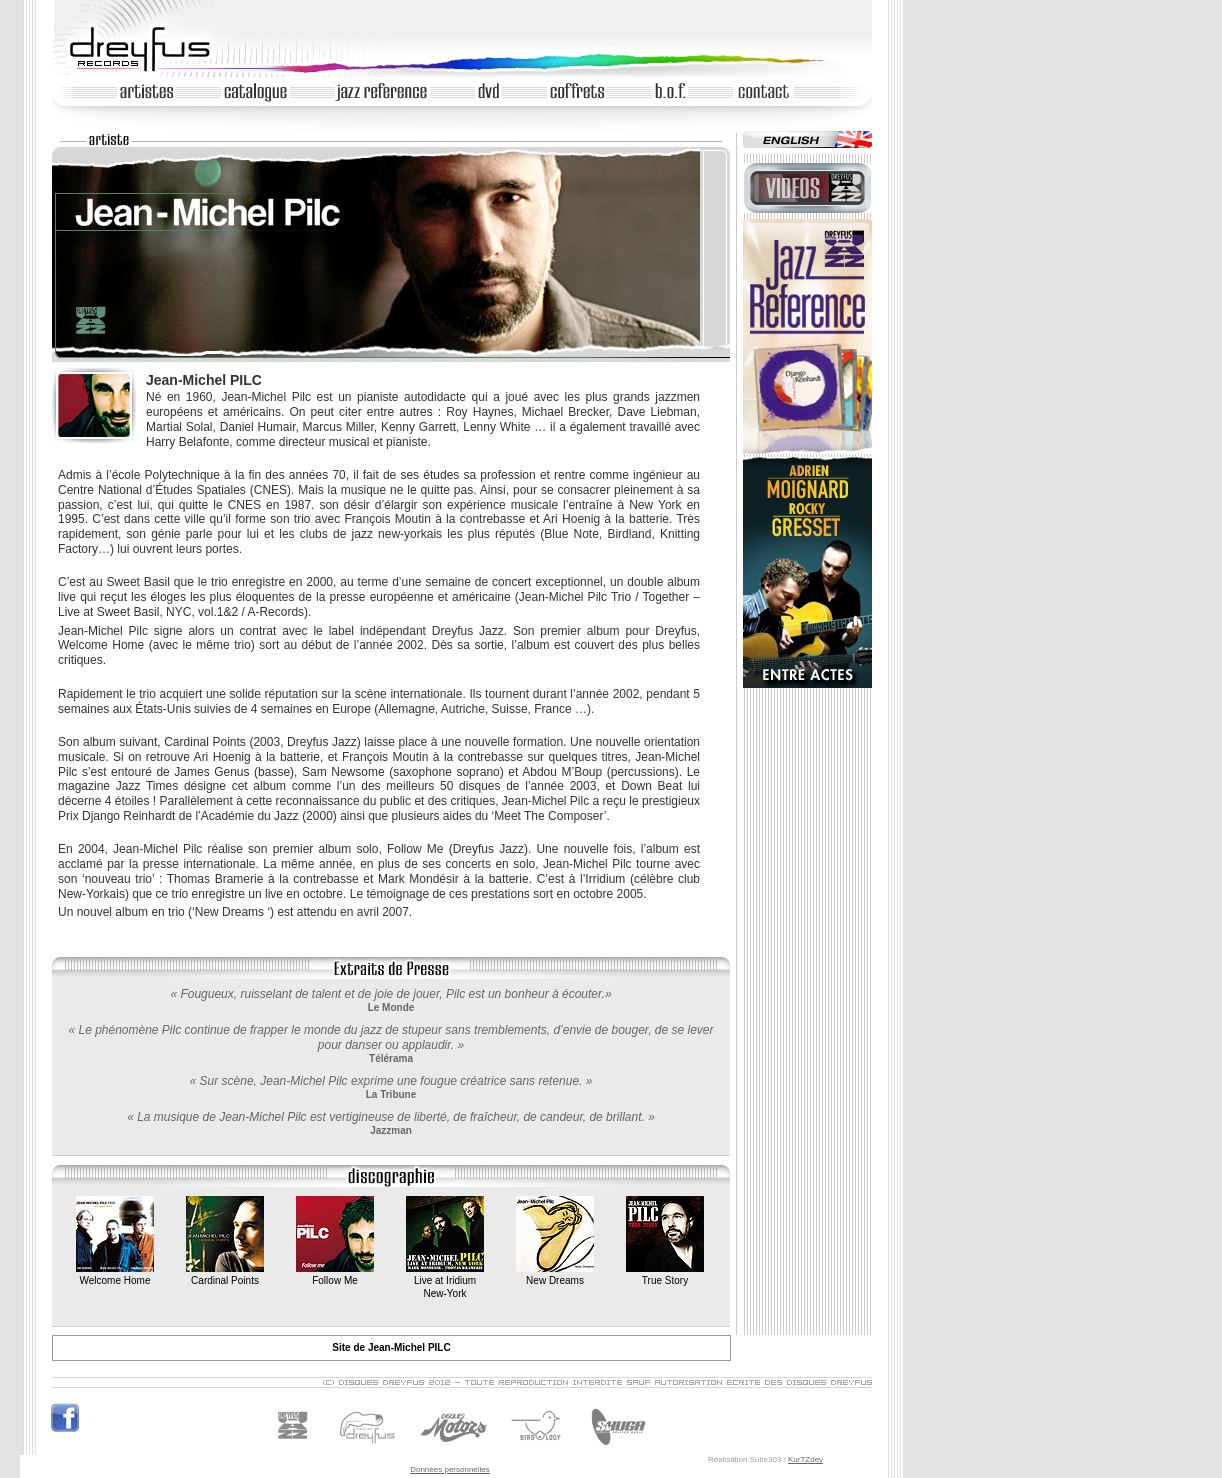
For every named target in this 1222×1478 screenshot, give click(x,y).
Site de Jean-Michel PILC (391, 1347)
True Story (665, 1274)
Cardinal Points (225, 1274)
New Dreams (555, 1274)
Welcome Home (115, 1274)
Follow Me (335, 1274)
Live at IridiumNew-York (445, 1281)
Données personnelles (450, 1469)
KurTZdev (805, 1459)
